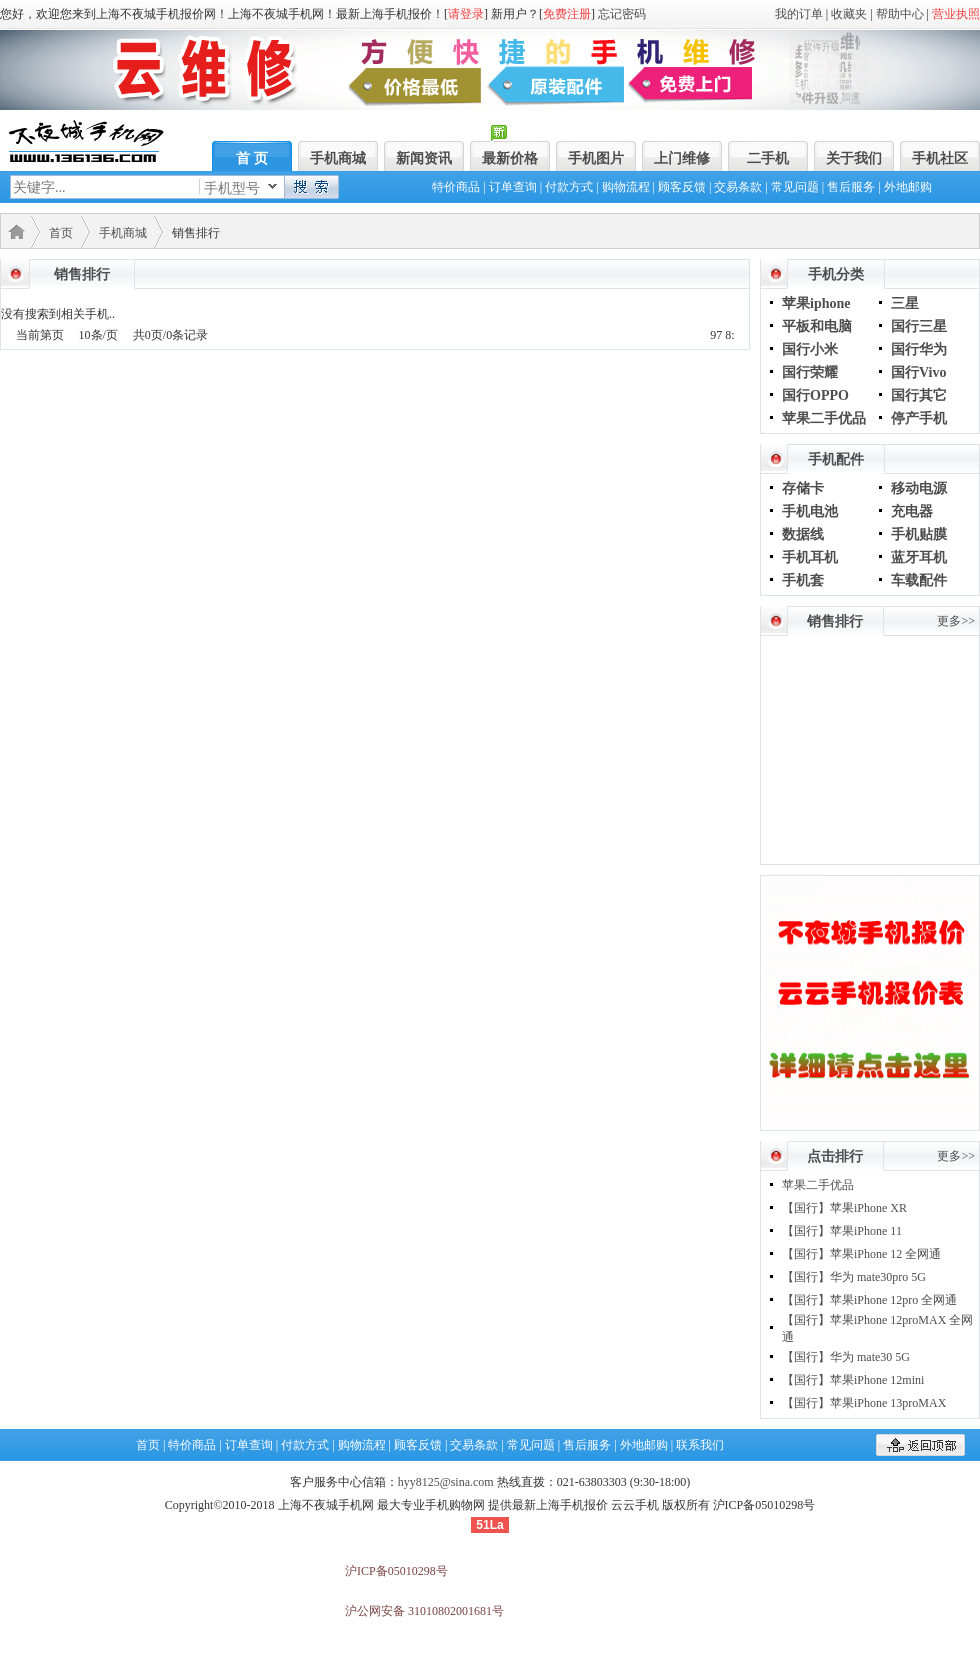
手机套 (803, 580)
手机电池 (810, 511)
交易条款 (738, 187)
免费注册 (567, 14)
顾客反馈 (682, 187)
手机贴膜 (919, 534)
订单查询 (513, 187)
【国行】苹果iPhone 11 (842, 1231)
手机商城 (338, 158)
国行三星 (919, 326)
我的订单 (799, 14)
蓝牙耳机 (919, 557)
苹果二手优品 (824, 418)
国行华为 (919, 349)
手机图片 (596, 158)
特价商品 (456, 187)
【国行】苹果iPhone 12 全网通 (861, 1254)
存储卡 (803, 488)
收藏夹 (849, 14)
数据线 (803, 534)
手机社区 (940, 158)
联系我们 (700, 1445)
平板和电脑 (817, 326)
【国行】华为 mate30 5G (846, 1357)
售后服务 (851, 187)
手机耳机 (810, 557)
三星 (905, 303)
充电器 (912, 511)
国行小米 (810, 349)
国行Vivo (918, 372)
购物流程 (626, 187)
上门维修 (682, 158)
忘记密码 (622, 14)
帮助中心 (900, 14)
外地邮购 (908, 187)
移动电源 (919, 488)
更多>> (956, 621)
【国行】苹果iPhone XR (844, 1208)
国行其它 (919, 395)
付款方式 (569, 187)
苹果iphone (816, 303)
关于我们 (854, 158)
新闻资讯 (424, 158)
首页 (61, 233)
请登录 (466, 14)
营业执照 (956, 14)
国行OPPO (815, 395)
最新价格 (510, 158)
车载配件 (919, 580)
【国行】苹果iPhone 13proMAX (864, 1403)
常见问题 (795, 187)
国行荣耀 (810, 372)
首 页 (252, 158)
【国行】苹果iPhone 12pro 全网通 (869, 1300)
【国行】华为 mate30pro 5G (854, 1277)
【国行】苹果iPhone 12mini (853, 1380)
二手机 (768, 158)
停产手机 (919, 418)
